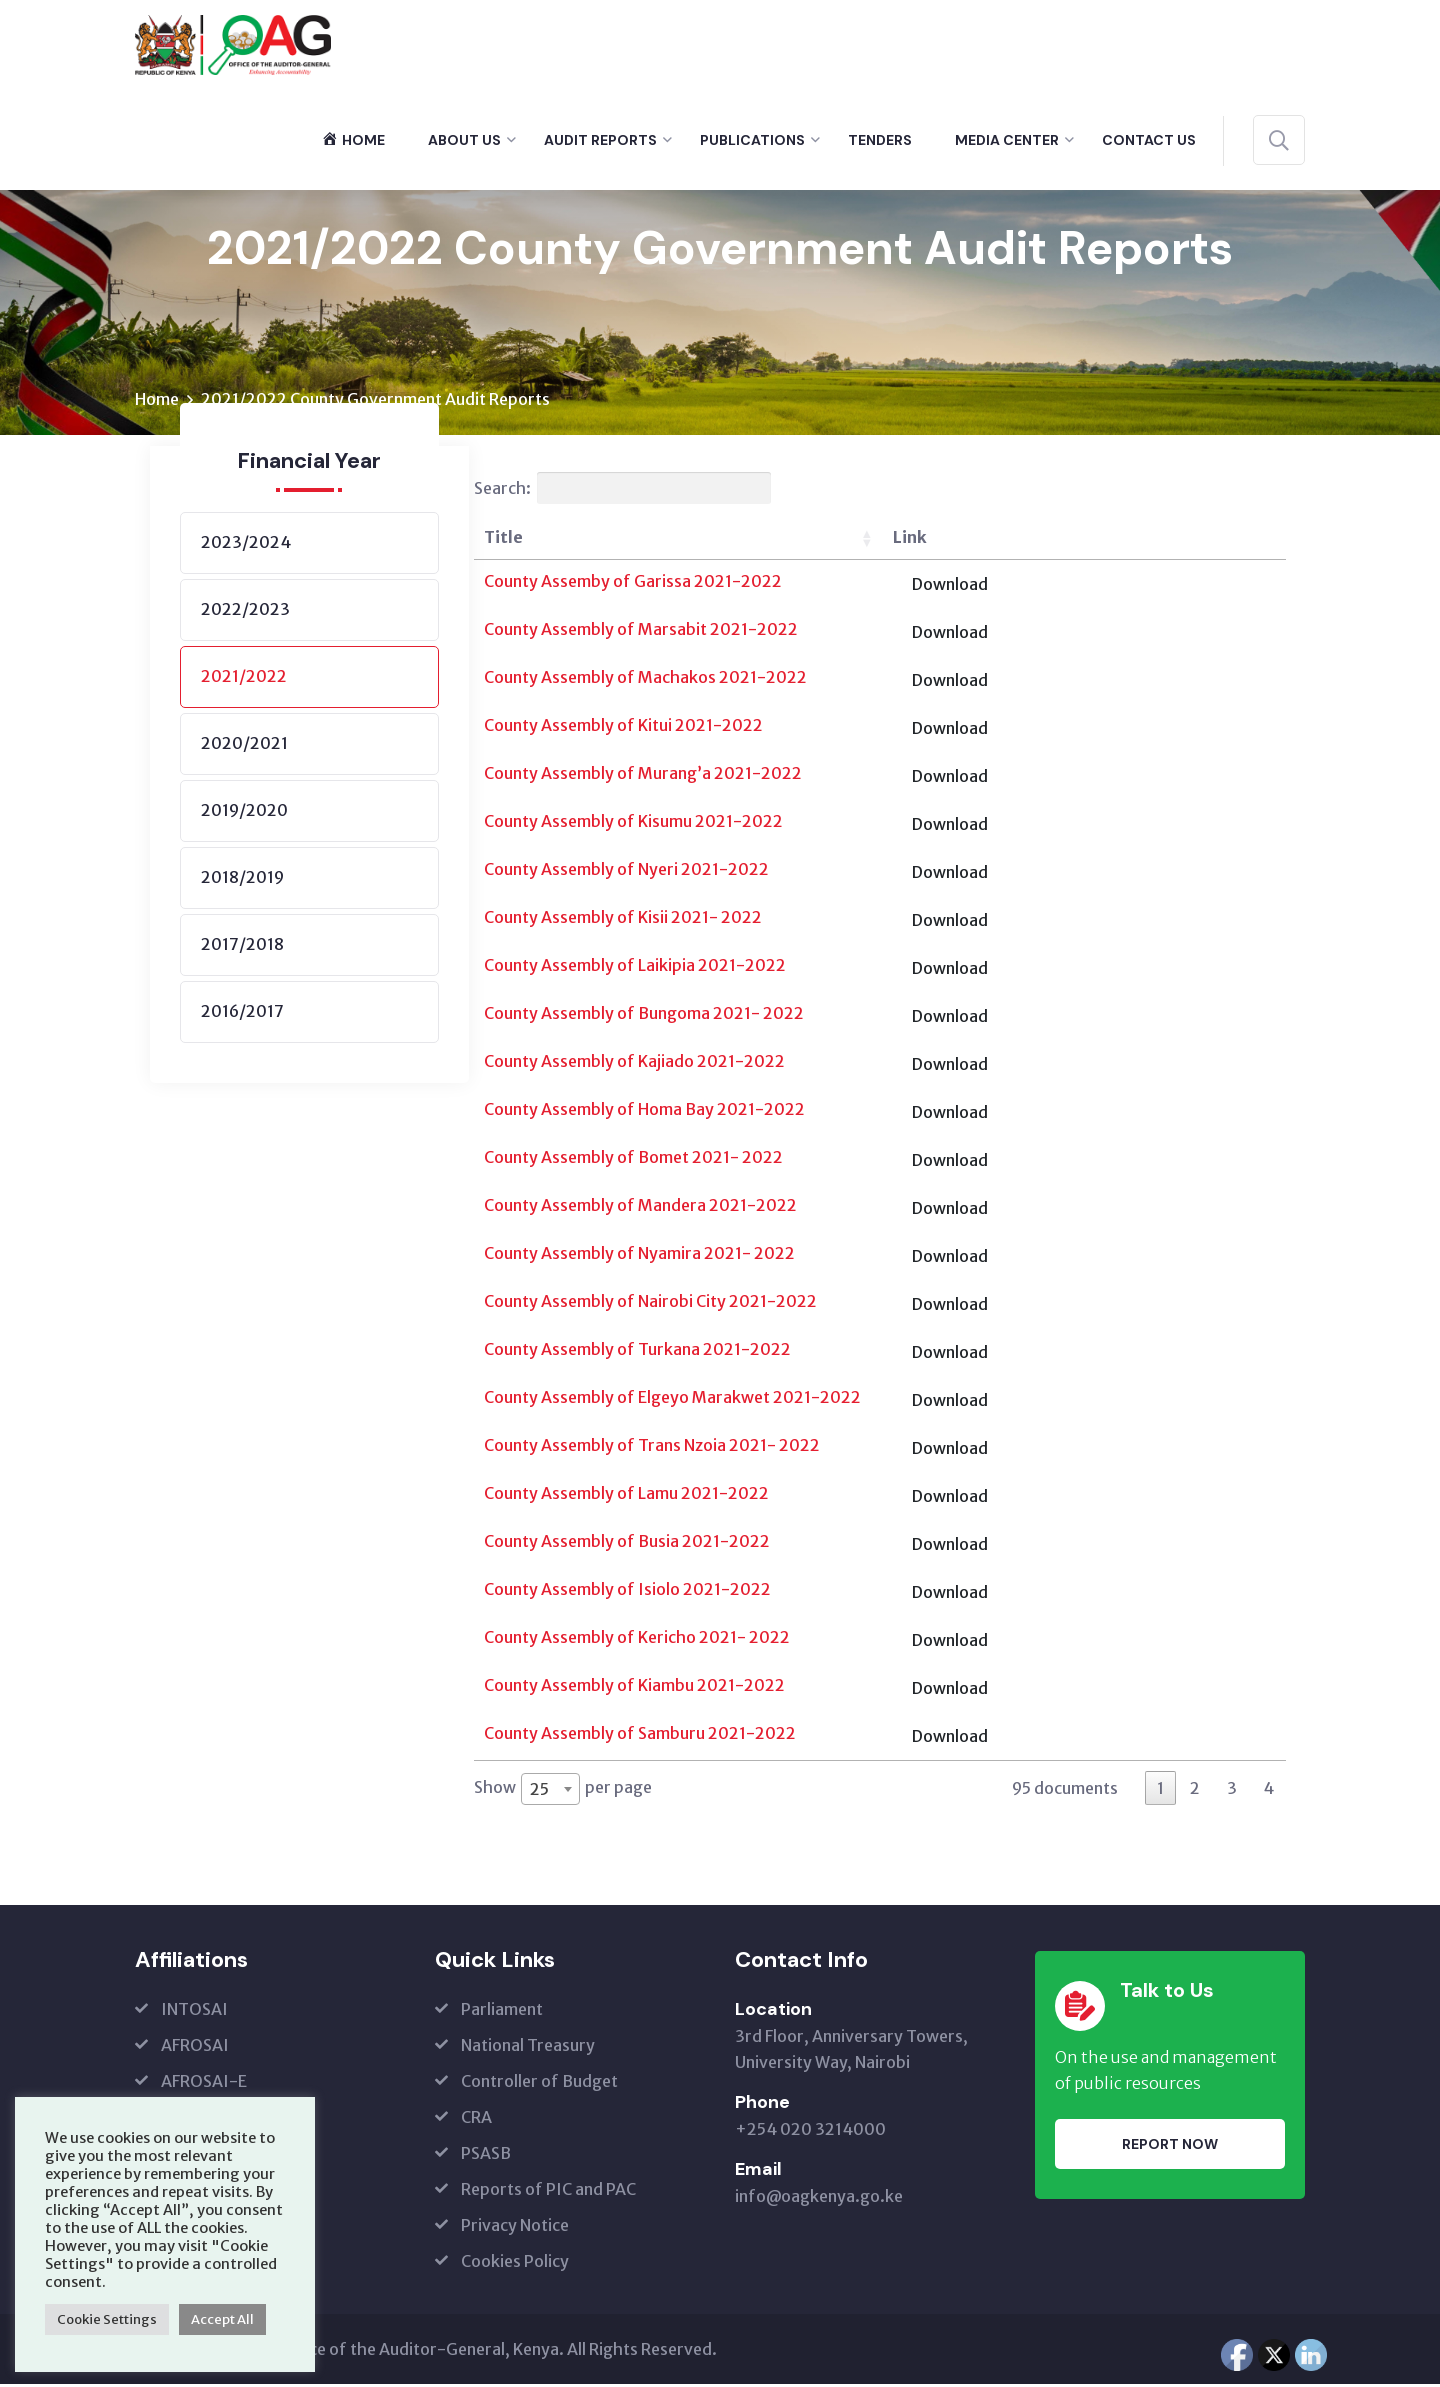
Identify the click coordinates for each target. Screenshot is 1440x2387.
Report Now (1170, 2146)
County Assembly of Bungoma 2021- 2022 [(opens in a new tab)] (644, 1016)
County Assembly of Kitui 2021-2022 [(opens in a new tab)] (623, 728)
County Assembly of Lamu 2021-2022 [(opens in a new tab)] (626, 1496)
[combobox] (550, 1791)
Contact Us (1149, 140)
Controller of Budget (539, 2084)
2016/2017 (242, 1014)
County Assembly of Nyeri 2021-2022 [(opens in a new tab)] (626, 872)
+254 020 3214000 (810, 2132)
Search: (622, 491)
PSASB (486, 2156)
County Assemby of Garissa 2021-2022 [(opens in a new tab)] (633, 584)
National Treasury (528, 2048)
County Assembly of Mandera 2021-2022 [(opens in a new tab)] (640, 1208)
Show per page (563, 1791)
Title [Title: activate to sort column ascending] (503, 540)
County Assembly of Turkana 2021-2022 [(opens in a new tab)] (637, 1352)
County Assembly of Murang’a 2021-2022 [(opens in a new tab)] (643, 776)
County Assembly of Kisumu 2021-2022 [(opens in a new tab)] (633, 824)
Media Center (1007, 140)
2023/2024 (246, 545)
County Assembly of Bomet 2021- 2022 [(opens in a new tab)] (633, 1160)
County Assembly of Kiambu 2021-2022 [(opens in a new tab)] (634, 1688)
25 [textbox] (539, 1791)
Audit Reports (600, 140)
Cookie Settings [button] (107, 2319)
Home (157, 402)
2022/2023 (245, 612)
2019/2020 (244, 813)
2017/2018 (242, 947)
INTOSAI (194, 2012)
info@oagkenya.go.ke (819, 2199)
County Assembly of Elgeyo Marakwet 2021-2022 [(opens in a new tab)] (672, 1400)
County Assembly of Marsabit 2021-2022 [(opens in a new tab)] (641, 632)
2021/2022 (244, 679)
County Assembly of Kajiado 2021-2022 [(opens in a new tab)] (634, 1064)
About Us (464, 140)
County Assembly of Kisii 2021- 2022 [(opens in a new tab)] (623, 920)
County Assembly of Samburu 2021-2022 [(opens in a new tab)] (640, 1736)
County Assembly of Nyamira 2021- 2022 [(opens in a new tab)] (639, 1256)
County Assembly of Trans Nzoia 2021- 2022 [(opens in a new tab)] (652, 1448)
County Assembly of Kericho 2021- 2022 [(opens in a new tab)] (637, 1640)
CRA (476, 2120)
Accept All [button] (222, 2319)
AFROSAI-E (204, 2084)
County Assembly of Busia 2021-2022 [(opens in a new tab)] (627, 1544)
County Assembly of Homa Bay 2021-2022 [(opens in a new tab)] (644, 1112)
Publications (752, 140)
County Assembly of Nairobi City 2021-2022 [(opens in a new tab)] (650, 1304)
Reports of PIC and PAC (548, 2192)
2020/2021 (244, 746)
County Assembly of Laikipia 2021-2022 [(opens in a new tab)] (635, 968)
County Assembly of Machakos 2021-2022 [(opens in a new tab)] (645, 680)
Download (1219, 587)
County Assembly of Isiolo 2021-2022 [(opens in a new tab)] (627, 1592)
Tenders (880, 140)
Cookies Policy (515, 2264)
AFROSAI (195, 2048)
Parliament (502, 2012)
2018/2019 (242, 880)
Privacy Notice (515, 2228)
